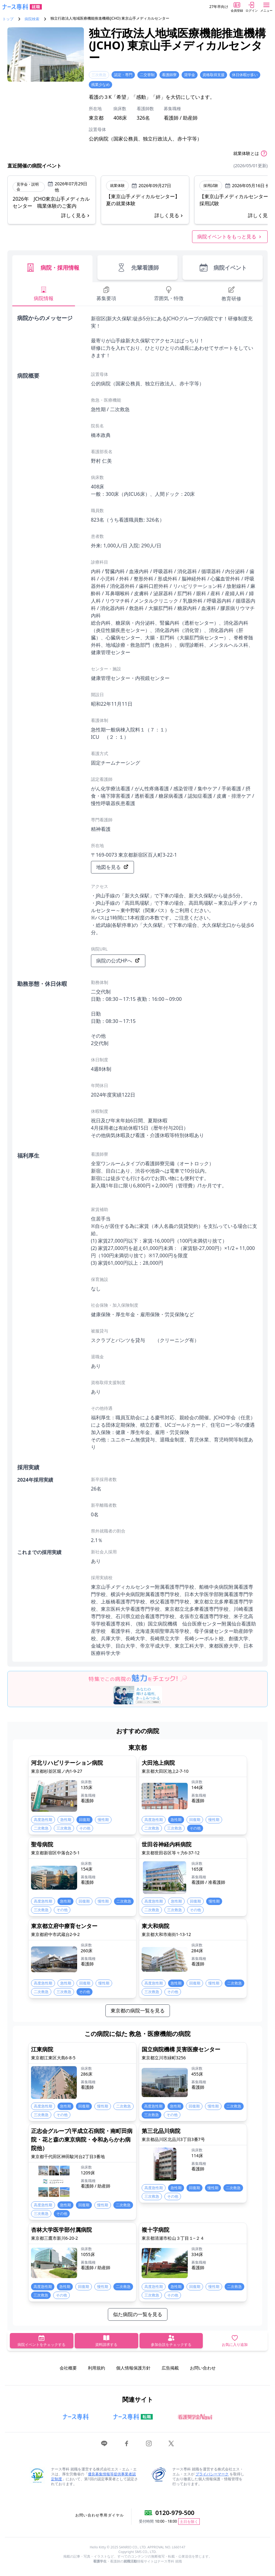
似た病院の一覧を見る (137, 2314)
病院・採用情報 (52, 267)
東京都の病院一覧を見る (138, 2010)
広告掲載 (170, 2368)
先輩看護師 (137, 267)
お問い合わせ (203, 2368)
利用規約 (96, 2368)
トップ (8, 19)
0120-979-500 (174, 2513)
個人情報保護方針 (133, 2368)
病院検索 (32, 19)
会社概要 (68, 2368)
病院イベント (222, 267)
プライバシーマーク (212, 2474)
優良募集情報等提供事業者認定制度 (93, 2476)
